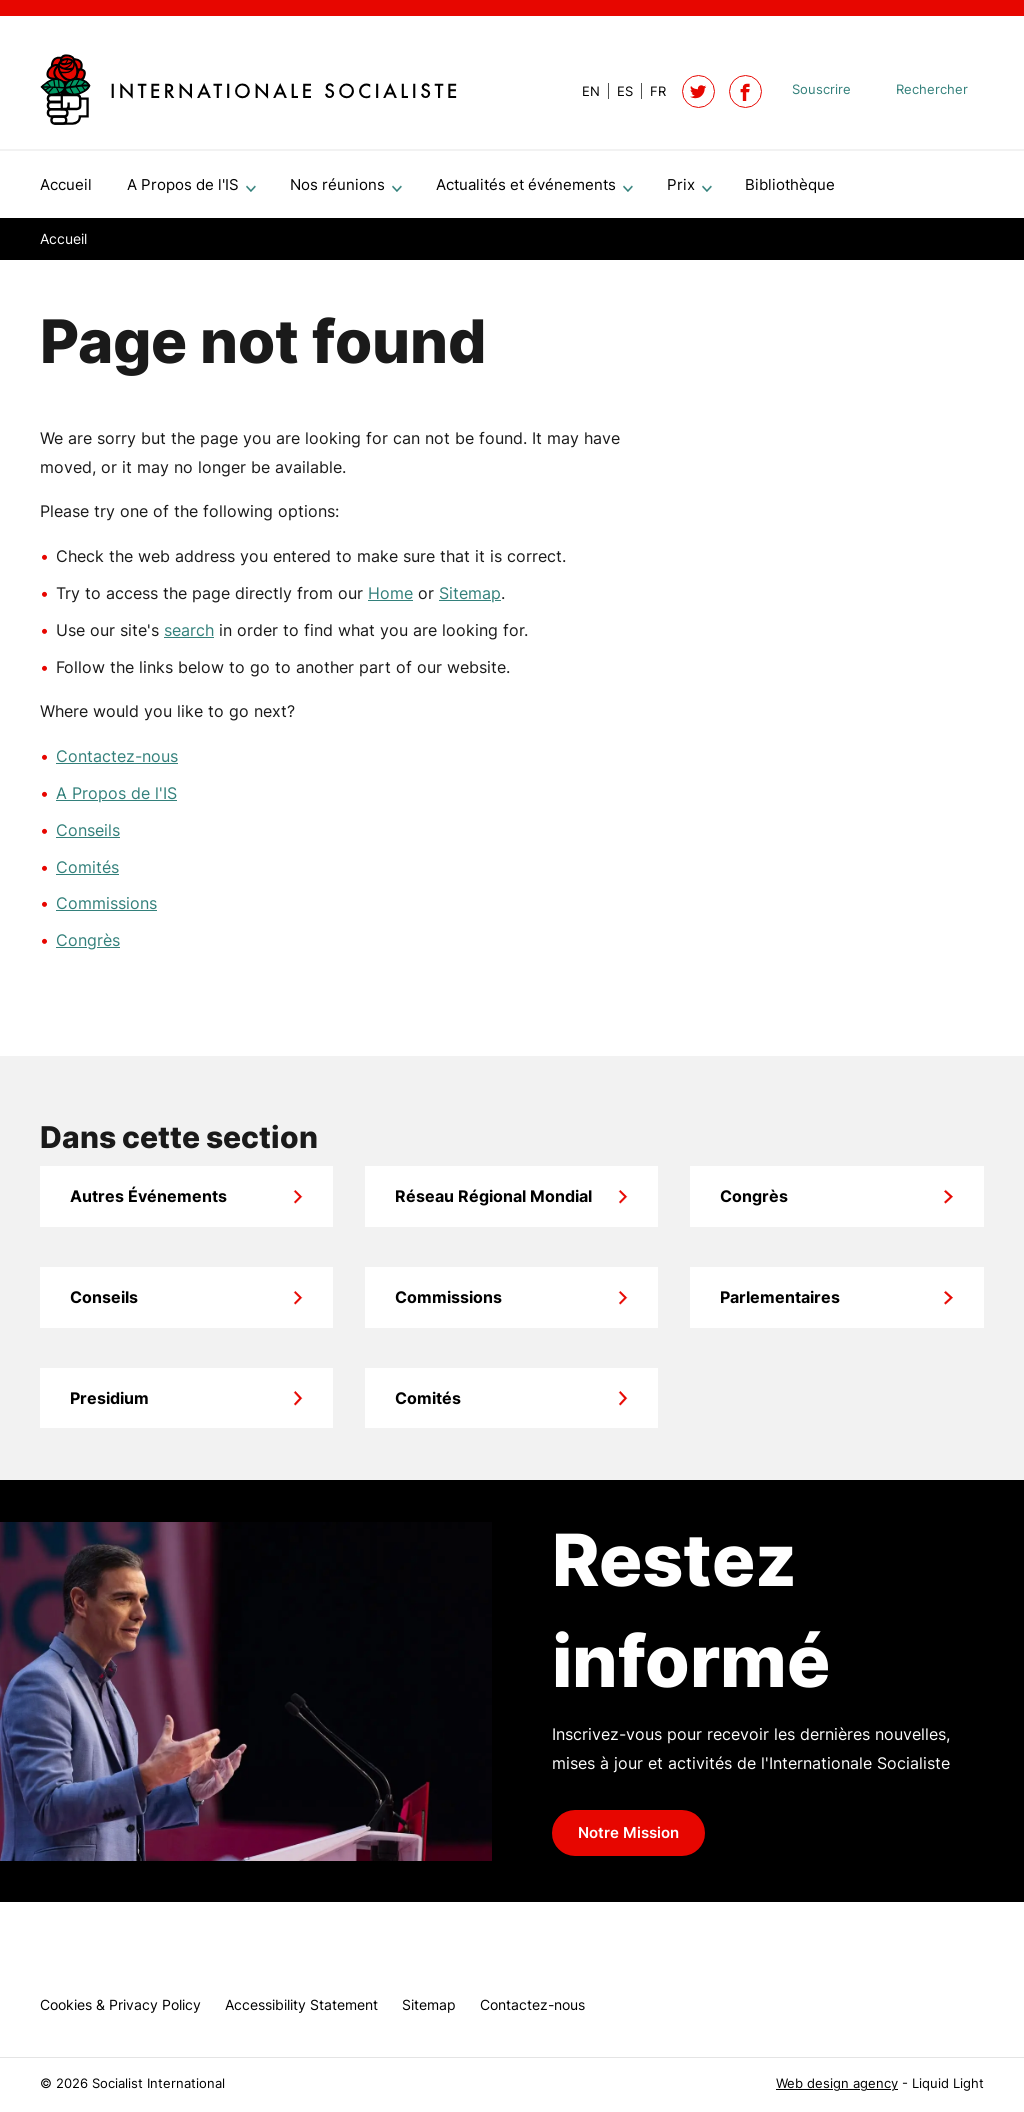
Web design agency (837, 2083)
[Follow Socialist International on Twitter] (698, 91)
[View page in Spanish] (616, 91)
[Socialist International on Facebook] (745, 91)
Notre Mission (628, 1841)
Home (390, 601)
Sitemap (470, 601)
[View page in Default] (583, 91)
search (189, 638)
